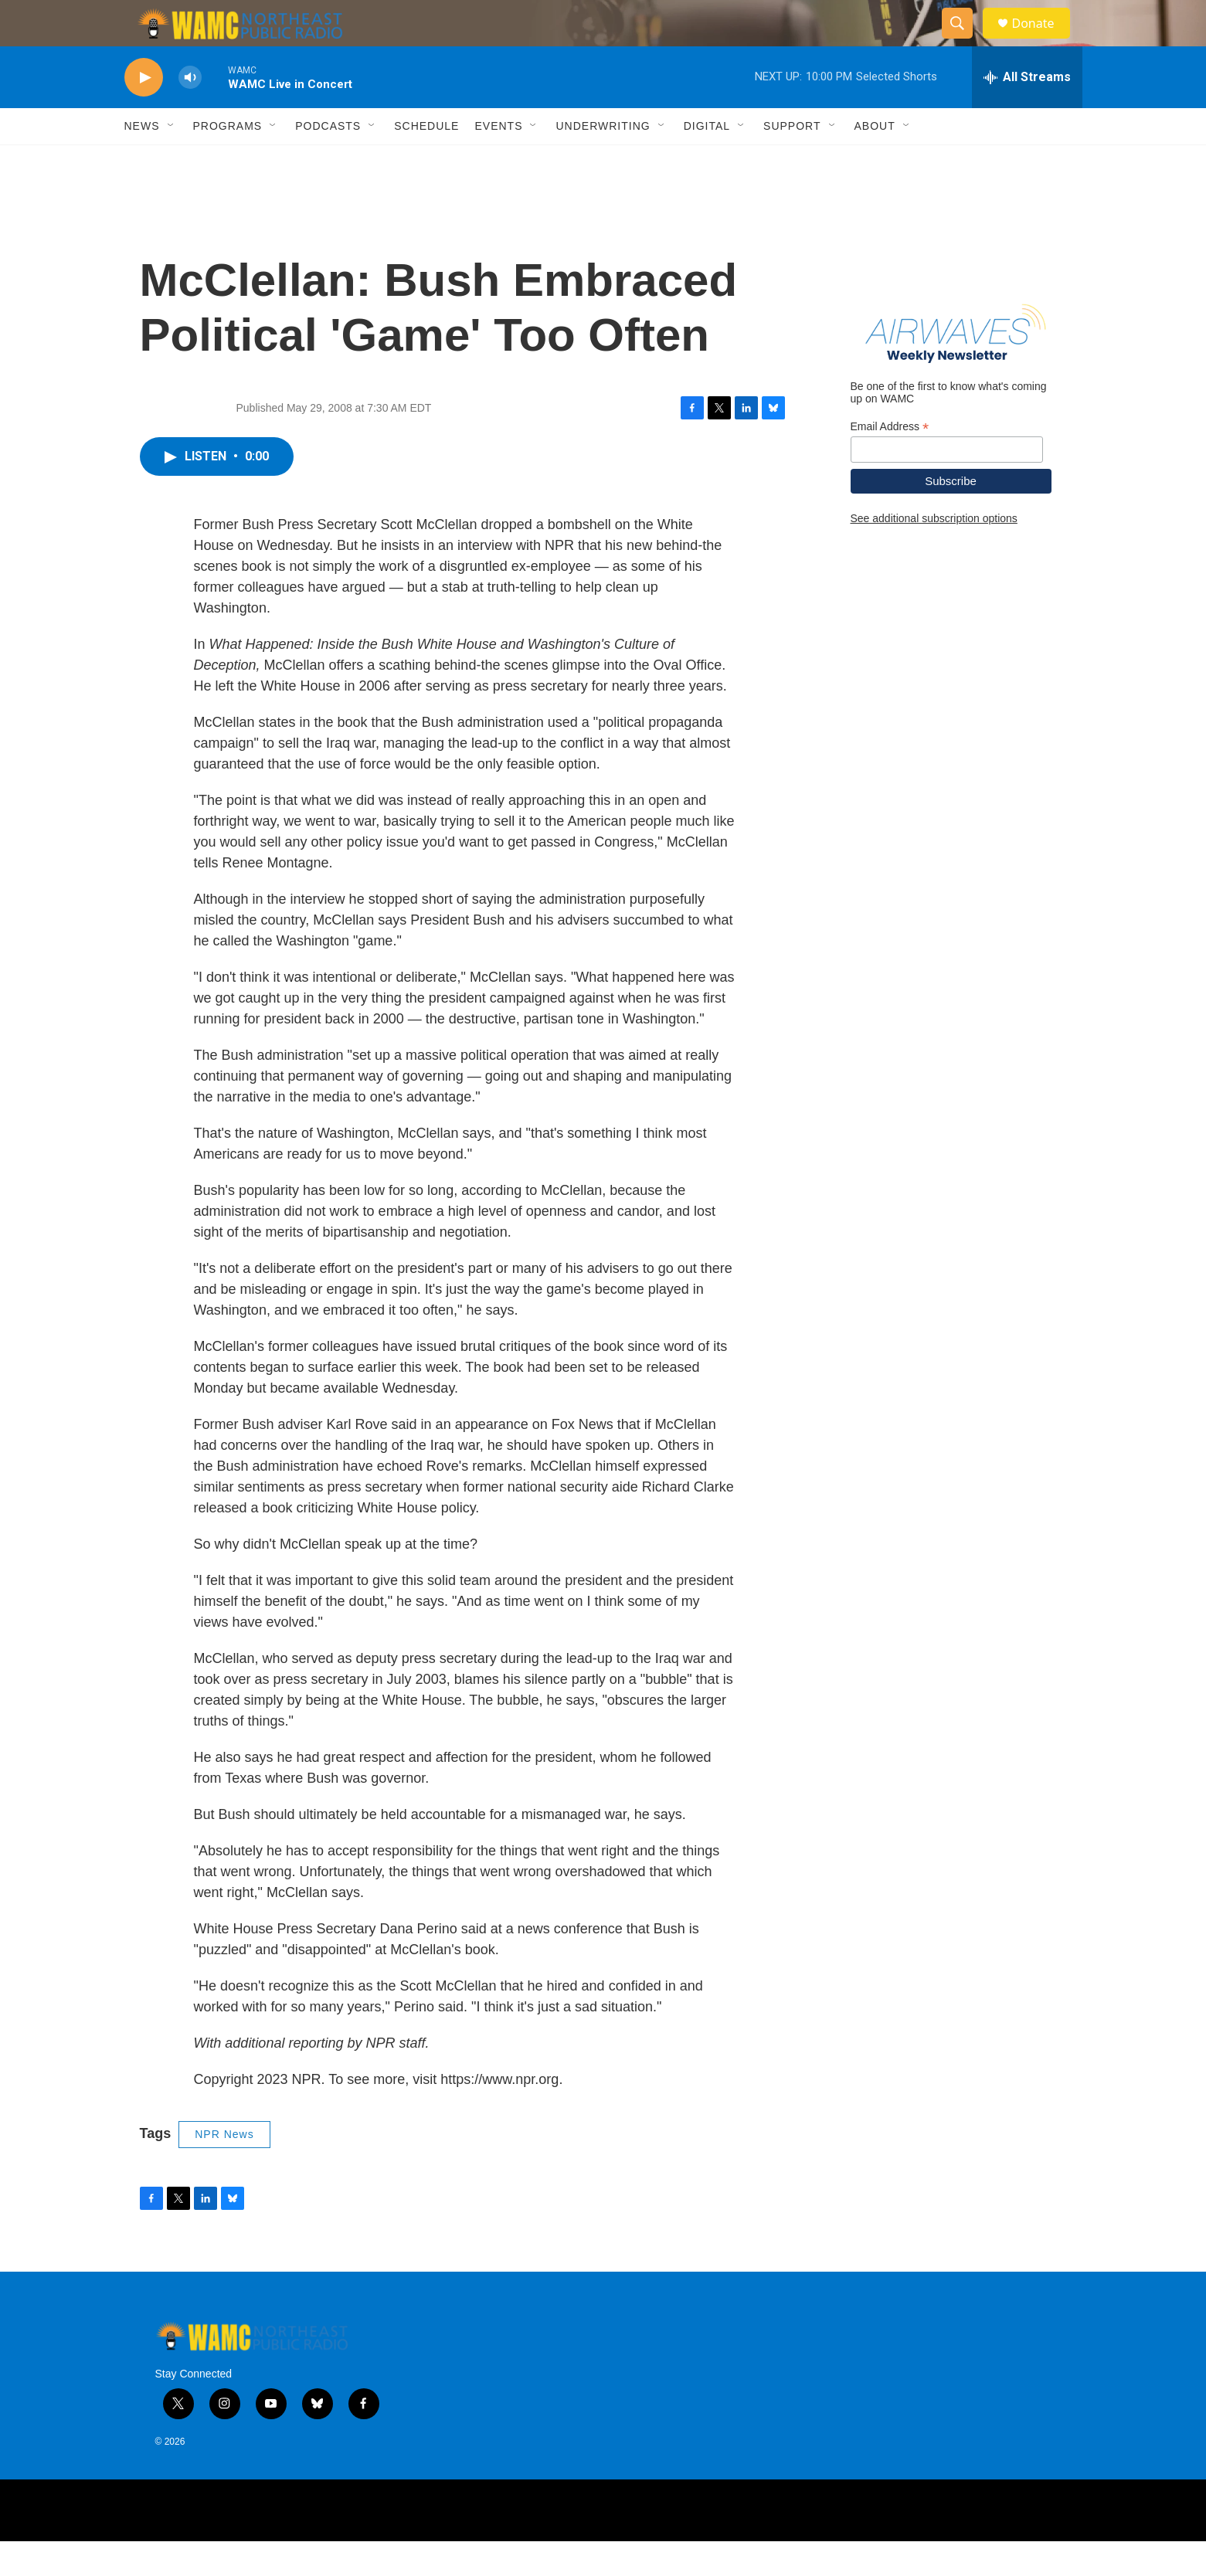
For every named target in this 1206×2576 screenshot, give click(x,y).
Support (791, 160)
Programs (228, 160)
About (874, 160)
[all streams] (1027, 112)
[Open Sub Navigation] (171, 160)
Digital (707, 160)
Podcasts (328, 160)
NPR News (224, 2169)
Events (498, 160)
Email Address (890, 461)
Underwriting (602, 160)
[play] (143, 112)
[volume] (190, 112)
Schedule (426, 160)
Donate (1043, 40)
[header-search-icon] (965, 40)
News (142, 160)
